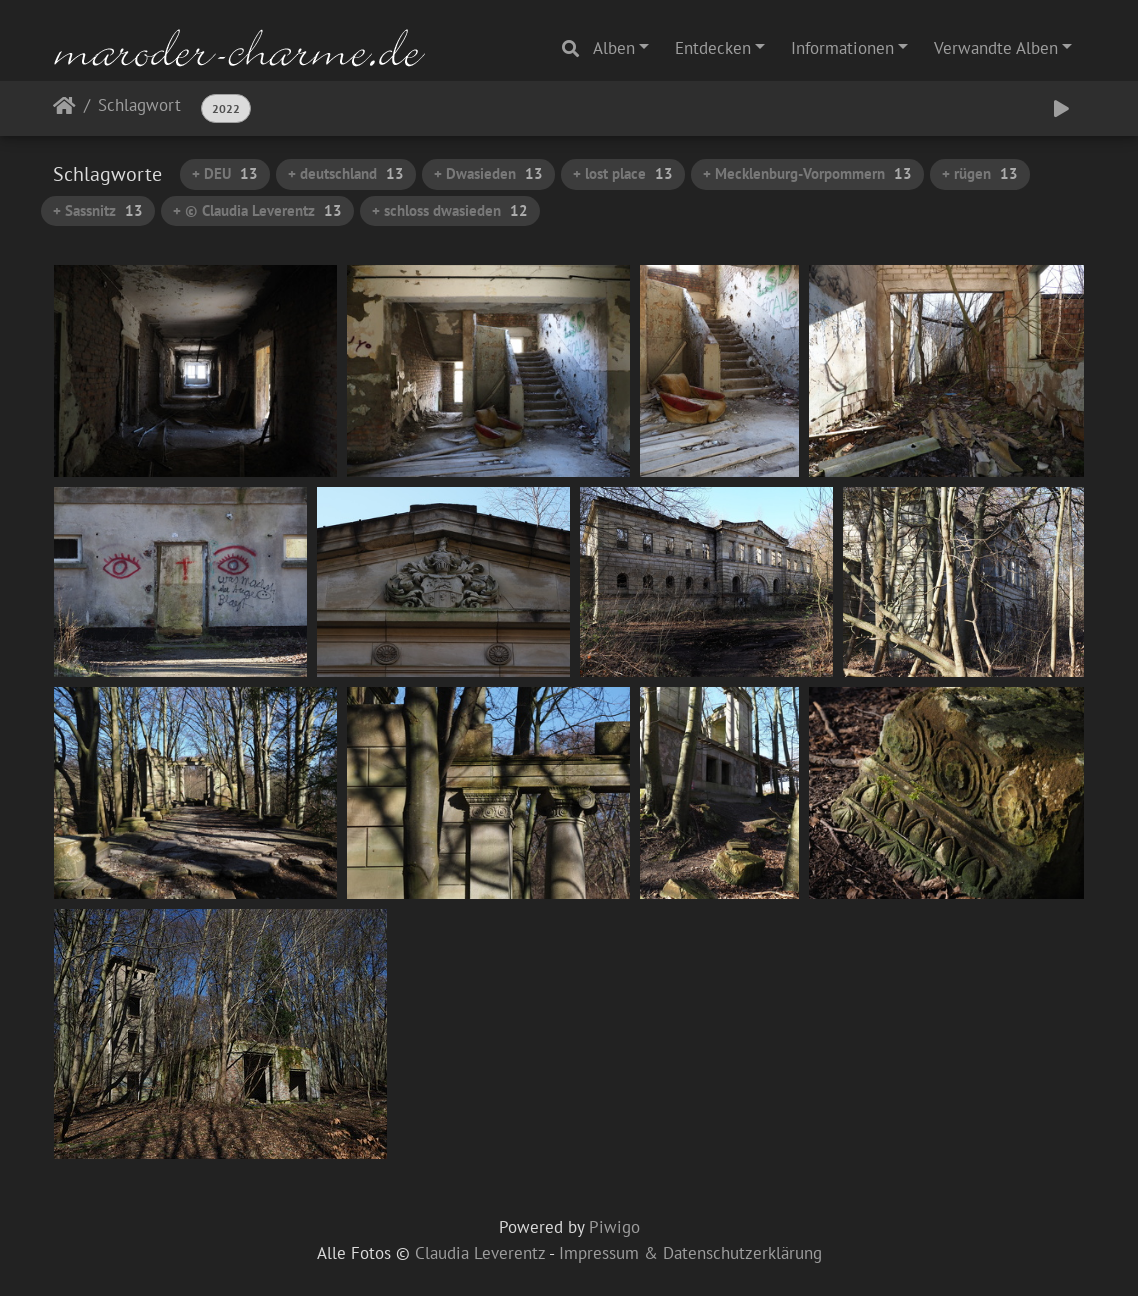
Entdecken (713, 48)
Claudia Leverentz (480, 1253)
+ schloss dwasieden (450, 210)
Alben (614, 48)
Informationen (842, 48)
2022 (226, 108)
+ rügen (980, 173)
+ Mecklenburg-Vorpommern (807, 173)
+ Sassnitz (98, 210)
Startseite (64, 109)
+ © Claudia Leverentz (257, 210)
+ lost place (623, 173)
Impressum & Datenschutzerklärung (690, 1253)
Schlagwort (139, 106)
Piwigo (614, 1227)
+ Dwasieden (488, 173)
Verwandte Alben (996, 48)
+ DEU (225, 173)
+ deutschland (346, 173)
